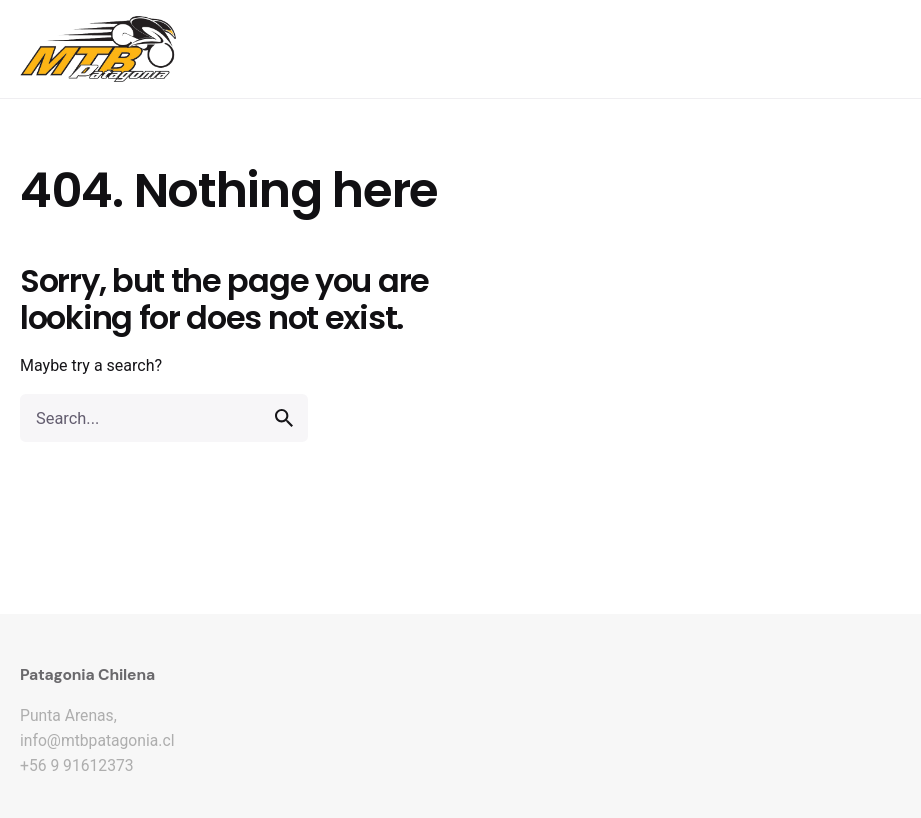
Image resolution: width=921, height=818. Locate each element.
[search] (284, 418)
